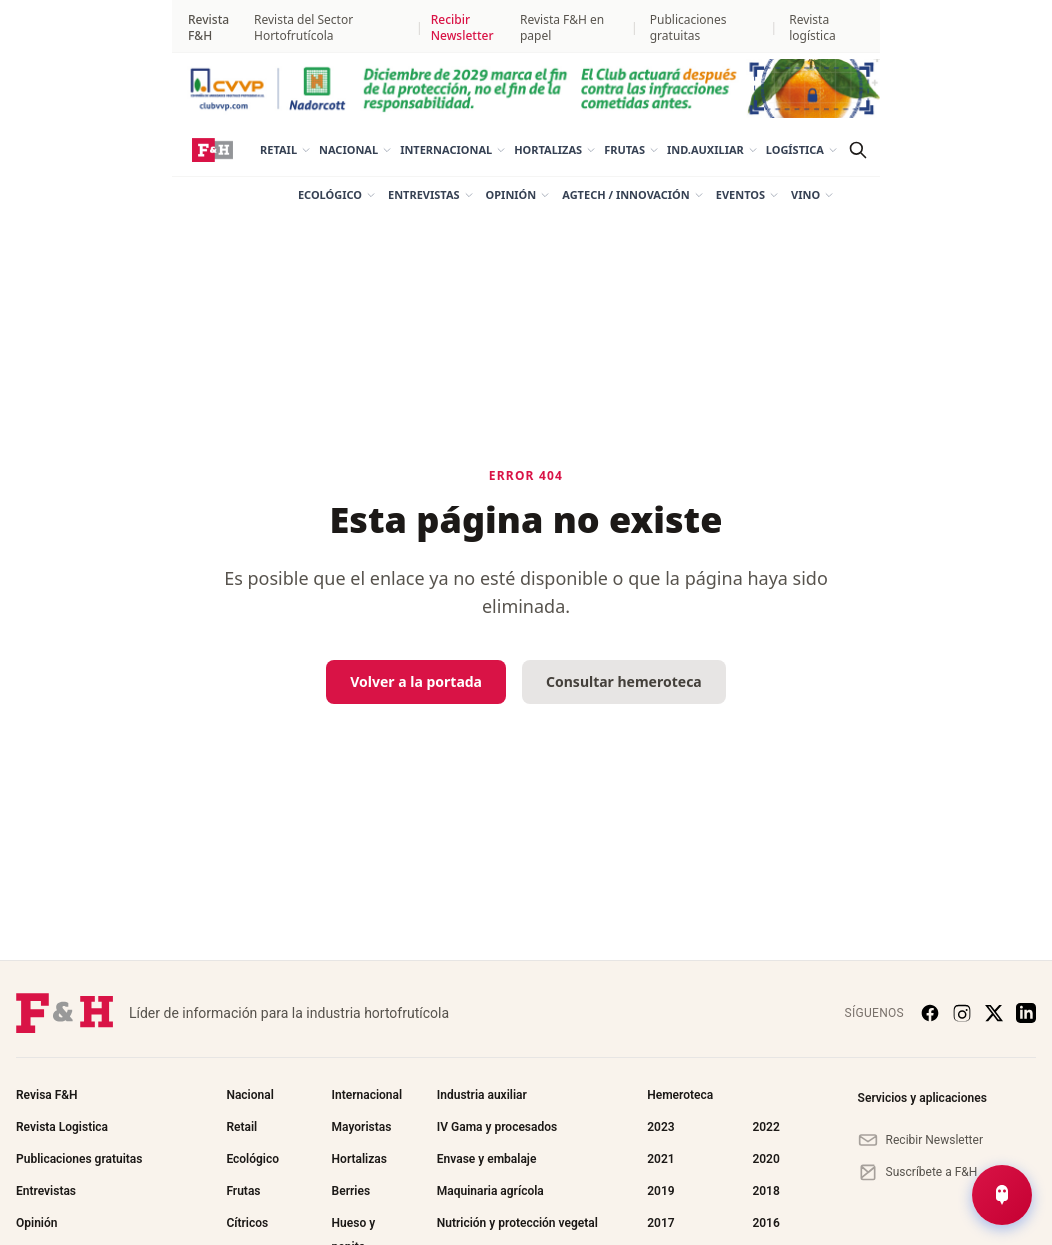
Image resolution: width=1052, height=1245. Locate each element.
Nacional (355, 149)
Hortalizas (555, 149)
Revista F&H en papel (562, 28)
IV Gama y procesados (497, 1127)
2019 (660, 1191)
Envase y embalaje (487, 1159)
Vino (812, 194)
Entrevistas (431, 194)
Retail (285, 149)
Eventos (747, 194)
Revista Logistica (62, 1127)
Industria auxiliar (482, 1095)
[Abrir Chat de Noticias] (1002, 1195)
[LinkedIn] (1026, 1013)
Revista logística (812, 28)
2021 (660, 1159)
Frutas (631, 149)
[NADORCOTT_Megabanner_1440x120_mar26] (526, 88)
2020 (765, 1159)
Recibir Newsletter (462, 28)
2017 (660, 1223)
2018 (765, 1191)
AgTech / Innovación (632, 194)
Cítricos (247, 1223)
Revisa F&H (47, 1095)
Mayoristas (362, 1127)
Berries (351, 1191)
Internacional (453, 149)
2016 (765, 1223)
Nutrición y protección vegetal (517, 1223)
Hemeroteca (680, 1095)
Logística (802, 149)
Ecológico (337, 194)
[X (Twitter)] (994, 1013)
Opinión (518, 194)
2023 (660, 1127)
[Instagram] (962, 1013)
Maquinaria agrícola (490, 1191)
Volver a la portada (416, 681)
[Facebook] (930, 1013)
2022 (765, 1127)
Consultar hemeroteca (624, 681)
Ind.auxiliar (712, 149)
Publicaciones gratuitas (688, 28)
